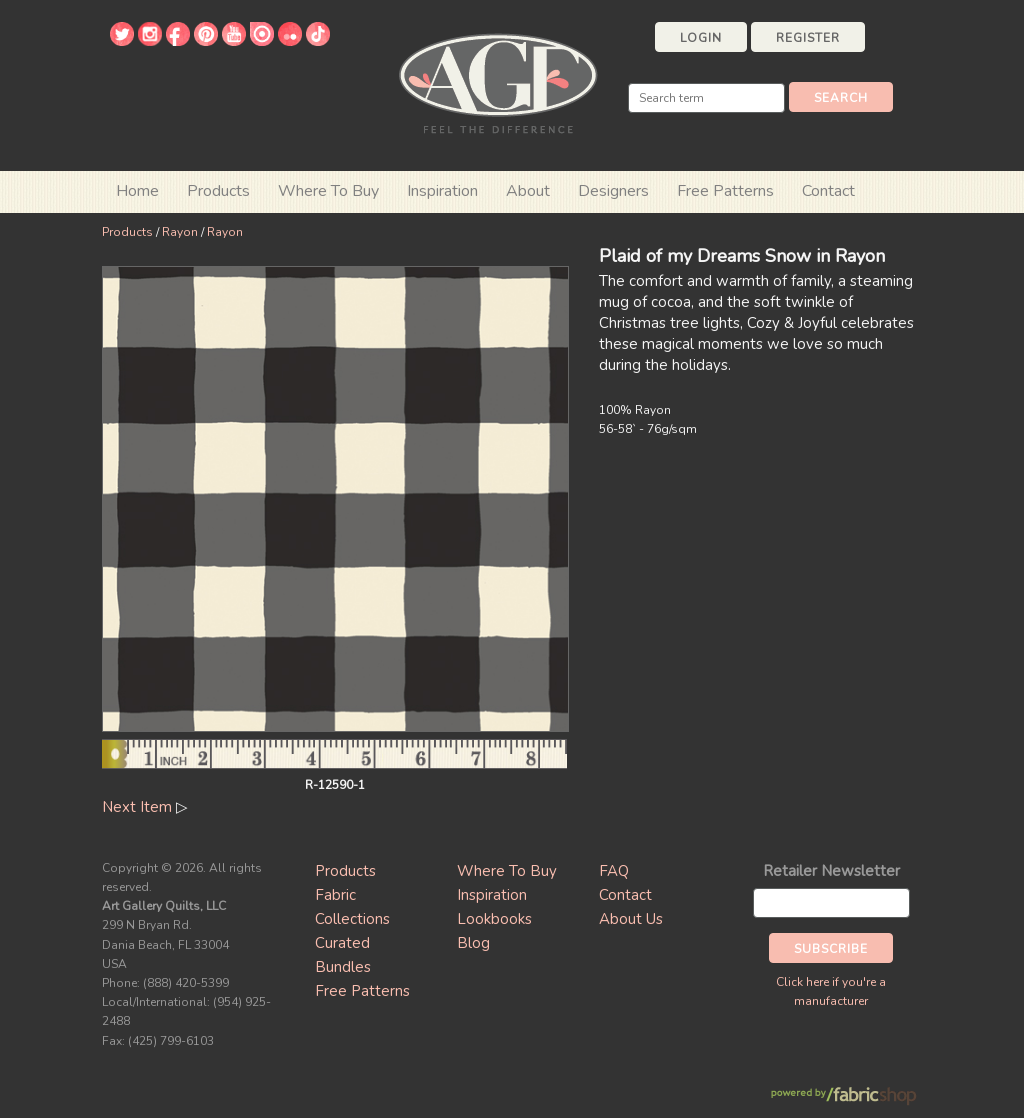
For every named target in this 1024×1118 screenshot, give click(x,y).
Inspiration (442, 191)
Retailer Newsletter (831, 871)
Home (137, 191)
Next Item (137, 807)
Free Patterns (725, 191)
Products (127, 232)
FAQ (614, 871)
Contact (828, 191)
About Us (631, 919)
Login (701, 38)
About (528, 191)
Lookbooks (494, 919)
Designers (613, 191)
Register (808, 38)
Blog (473, 943)
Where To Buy (507, 871)
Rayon (180, 232)
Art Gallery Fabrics (498, 81)
